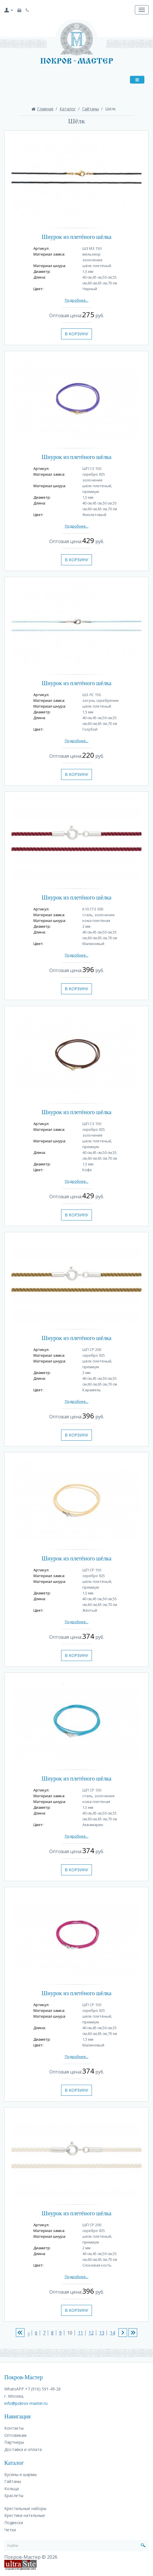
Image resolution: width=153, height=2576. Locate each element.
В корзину (76, 334)
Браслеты (13, 2495)
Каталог (68, 108)
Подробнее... (76, 300)
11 (79, 2333)
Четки (10, 2529)
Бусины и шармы (20, 2474)
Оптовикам (15, 2435)
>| (133, 2332)
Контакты (14, 2428)
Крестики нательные (24, 2515)
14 (111, 2333)
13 (100, 2333)
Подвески (13, 2522)
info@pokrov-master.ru (26, 2403)
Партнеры (14, 2442)
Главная (45, 108)
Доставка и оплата (23, 2449)
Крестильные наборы (25, 2508)
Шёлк (110, 108)
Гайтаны (90, 108)
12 (90, 2333)
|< (20, 2332)
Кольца (11, 2488)
